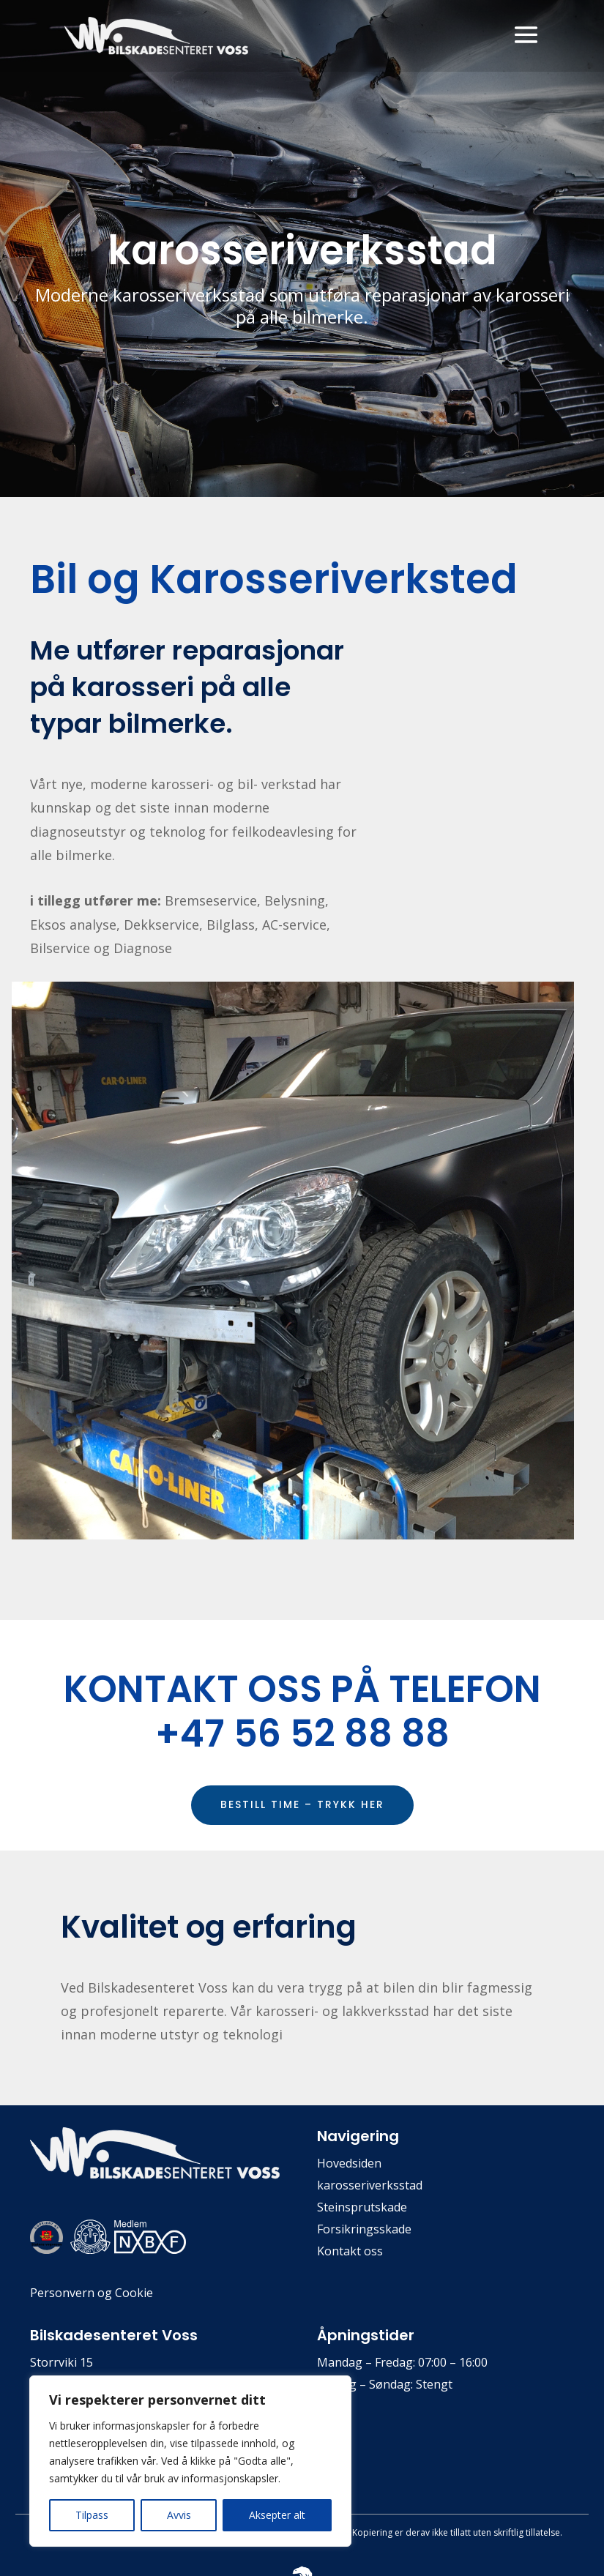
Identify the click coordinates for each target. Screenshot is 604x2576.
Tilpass (91, 2515)
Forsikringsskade (364, 2230)
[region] (190, 2461)
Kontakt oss (350, 2252)
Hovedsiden (349, 2164)
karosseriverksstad (369, 2186)
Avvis (179, 2515)
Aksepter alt (277, 2515)
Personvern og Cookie (91, 2293)
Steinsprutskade (362, 2208)
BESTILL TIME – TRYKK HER (302, 1804)
